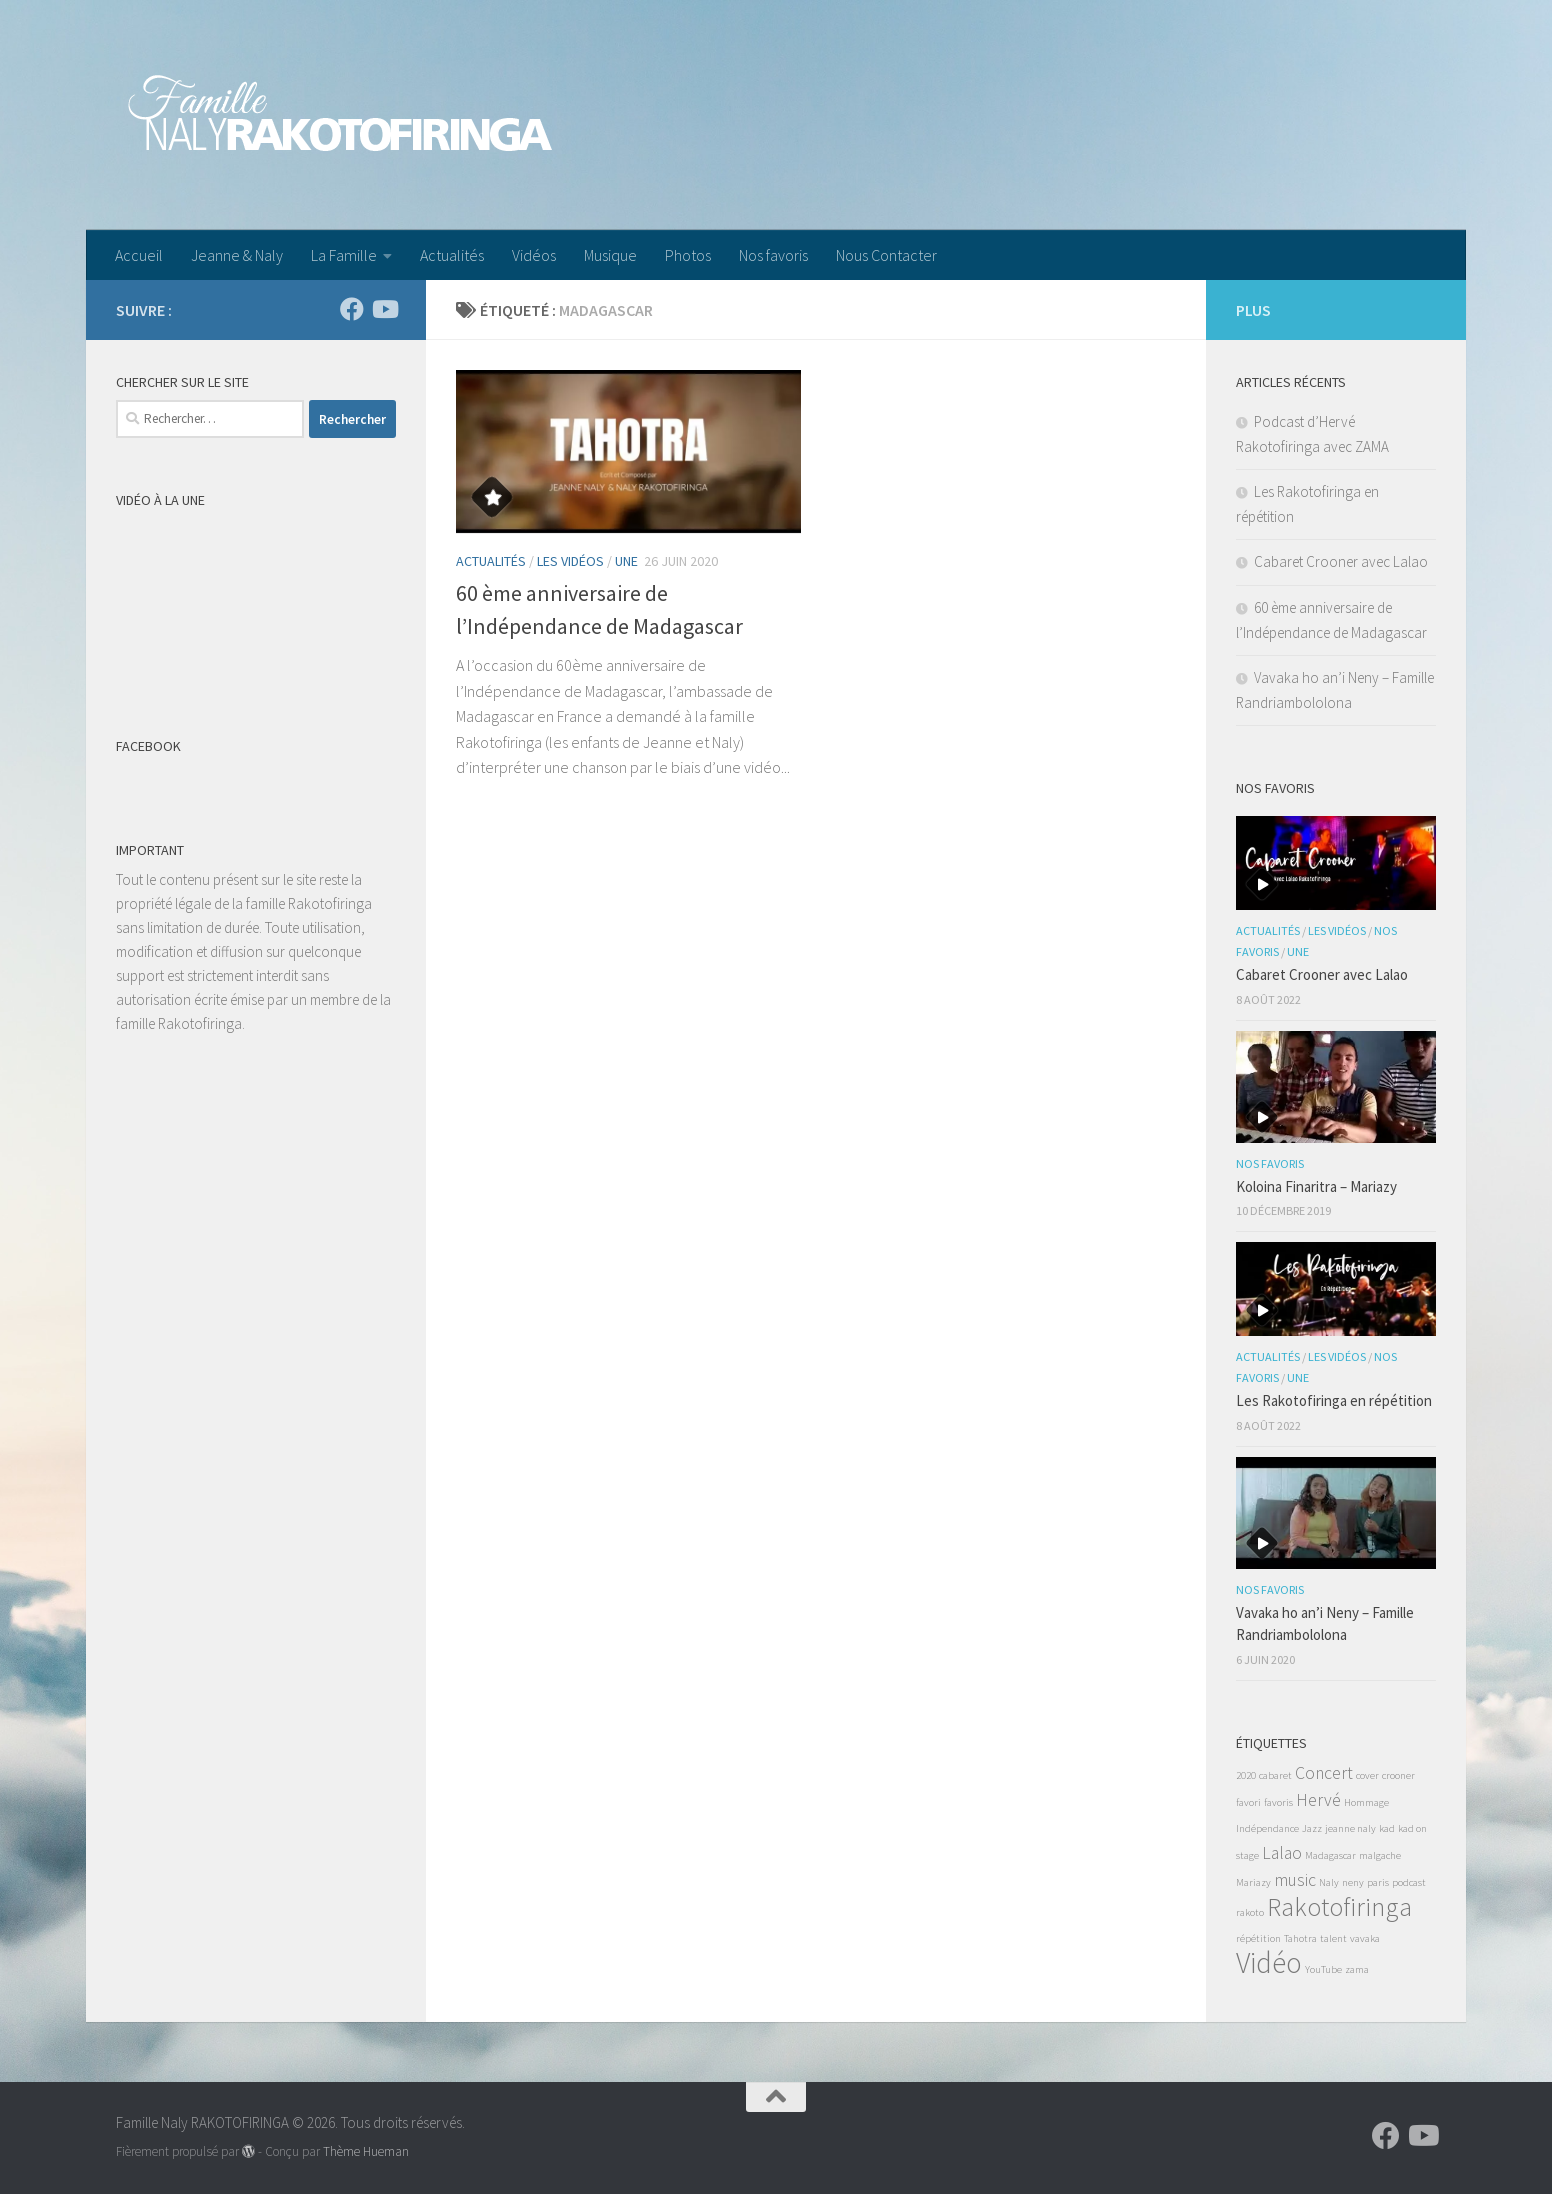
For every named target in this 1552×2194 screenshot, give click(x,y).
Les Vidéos (570, 561)
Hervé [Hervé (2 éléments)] (1318, 1800)
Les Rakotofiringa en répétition (1334, 1400)
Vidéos (534, 255)
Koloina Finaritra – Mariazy (1316, 1186)
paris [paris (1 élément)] (1378, 1882)
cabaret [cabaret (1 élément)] (1275, 1775)
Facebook (148, 746)
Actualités (452, 255)
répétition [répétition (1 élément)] (1258, 1938)
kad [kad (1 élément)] (1387, 1828)
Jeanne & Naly (237, 255)
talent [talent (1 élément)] (1333, 1938)
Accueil (139, 255)
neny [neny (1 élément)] (1353, 1882)
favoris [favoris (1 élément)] (1278, 1802)
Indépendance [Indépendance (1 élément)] (1267, 1828)
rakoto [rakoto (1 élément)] (1250, 1912)
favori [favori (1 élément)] (1248, 1802)
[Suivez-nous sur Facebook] (352, 309)
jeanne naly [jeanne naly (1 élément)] (1350, 1828)
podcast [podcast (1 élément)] (1409, 1882)
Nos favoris (773, 255)
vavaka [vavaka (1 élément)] (1365, 1938)
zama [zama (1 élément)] (1357, 1969)
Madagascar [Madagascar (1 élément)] (1330, 1855)
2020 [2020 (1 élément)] (1246, 1775)
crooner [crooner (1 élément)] (1398, 1775)
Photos (688, 255)
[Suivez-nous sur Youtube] (384, 309)
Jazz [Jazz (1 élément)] (1312, 1828)
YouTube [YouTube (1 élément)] (1323, 1969)
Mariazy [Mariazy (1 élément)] (1253, 1882)
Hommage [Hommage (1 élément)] (1366, 1802)
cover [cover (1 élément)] (1367, 1775)
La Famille (344, 255)
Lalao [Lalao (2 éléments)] (1282, 1853)
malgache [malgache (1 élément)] (1380, 1855)
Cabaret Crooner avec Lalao (1341, 561)
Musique (610, 255)
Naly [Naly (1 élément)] (1329, 1882)
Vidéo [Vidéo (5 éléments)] (1269, 1962)
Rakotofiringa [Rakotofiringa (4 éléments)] (1339, 1906)
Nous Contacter (886, 255)
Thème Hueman (366, 2151)
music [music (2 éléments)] (1295, 1880)
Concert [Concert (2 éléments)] (1324, 1773)
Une (626, 561)
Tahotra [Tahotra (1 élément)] (1300, 1938)
